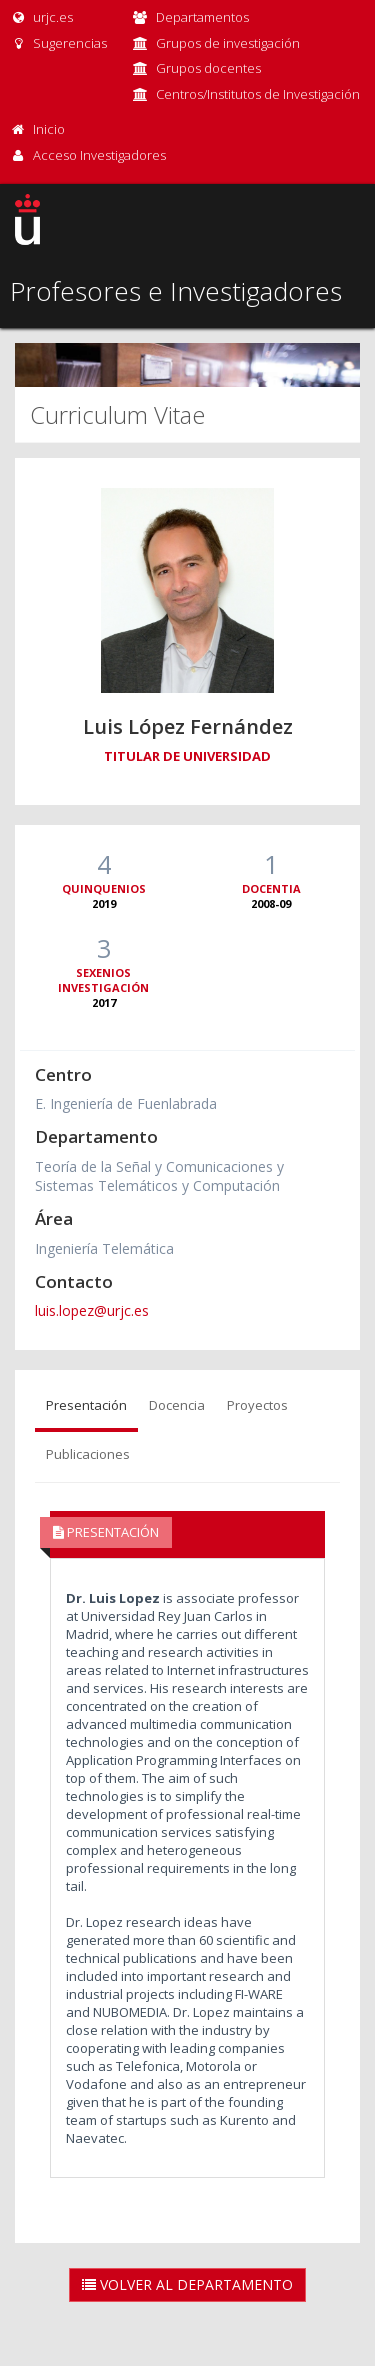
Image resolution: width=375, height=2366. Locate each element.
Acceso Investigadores (99, 155)
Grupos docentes (208, 68)
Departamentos (202, 17)
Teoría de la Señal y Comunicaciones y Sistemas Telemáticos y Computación (159, 1176)
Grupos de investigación (228, 43)
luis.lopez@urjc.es (92, 1310)
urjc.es (41, 17)
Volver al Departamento (187, 2284)
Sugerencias (58, 43)
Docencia (177, 1405)
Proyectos (257, 1405)
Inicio (49, 129)
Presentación (86, 1405)
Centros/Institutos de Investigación (258, 94)
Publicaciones (88, 1454)
